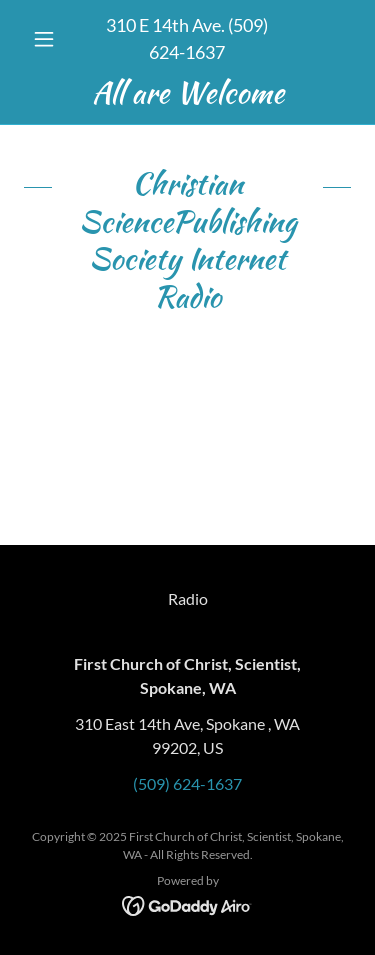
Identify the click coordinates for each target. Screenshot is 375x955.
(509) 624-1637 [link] (187, 783)
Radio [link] (188, 598)
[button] (48, 39)
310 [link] (121, 25)
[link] (187, 93)
